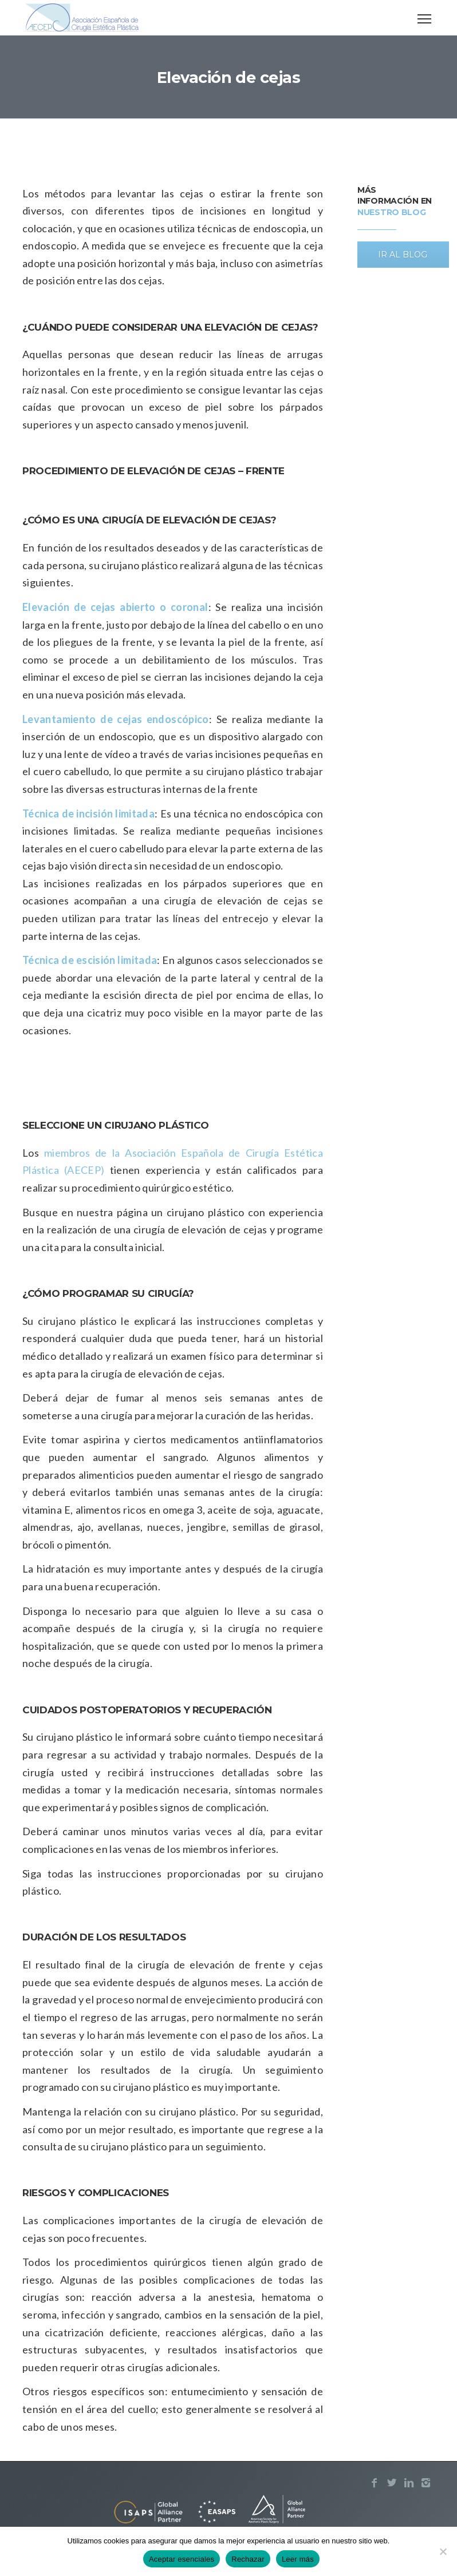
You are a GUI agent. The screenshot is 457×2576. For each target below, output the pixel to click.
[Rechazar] (442, 2551)
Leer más (298, 2559)
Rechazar (248, 2559)
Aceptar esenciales (181, 2559)
